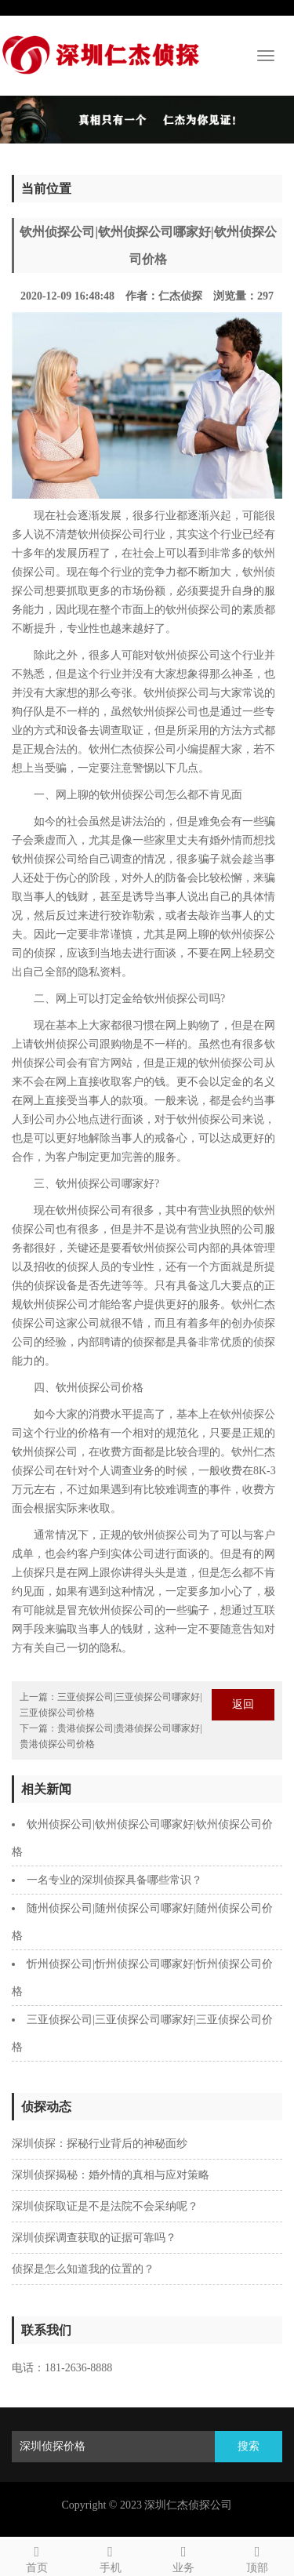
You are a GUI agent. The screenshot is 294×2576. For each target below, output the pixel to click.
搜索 (249, 2446)
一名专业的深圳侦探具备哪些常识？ (114, 1880)
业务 (184, 2557)
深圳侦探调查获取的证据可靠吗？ (94, 2238)
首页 (37, 2557)
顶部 (257, 2557)
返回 (243, 1704)
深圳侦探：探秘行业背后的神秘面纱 (99, 2143)
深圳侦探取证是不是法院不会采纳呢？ (105, 2206)
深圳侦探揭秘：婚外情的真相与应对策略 (110, 2175)
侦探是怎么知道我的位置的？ (83, 2269)
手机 (110, 2557)
